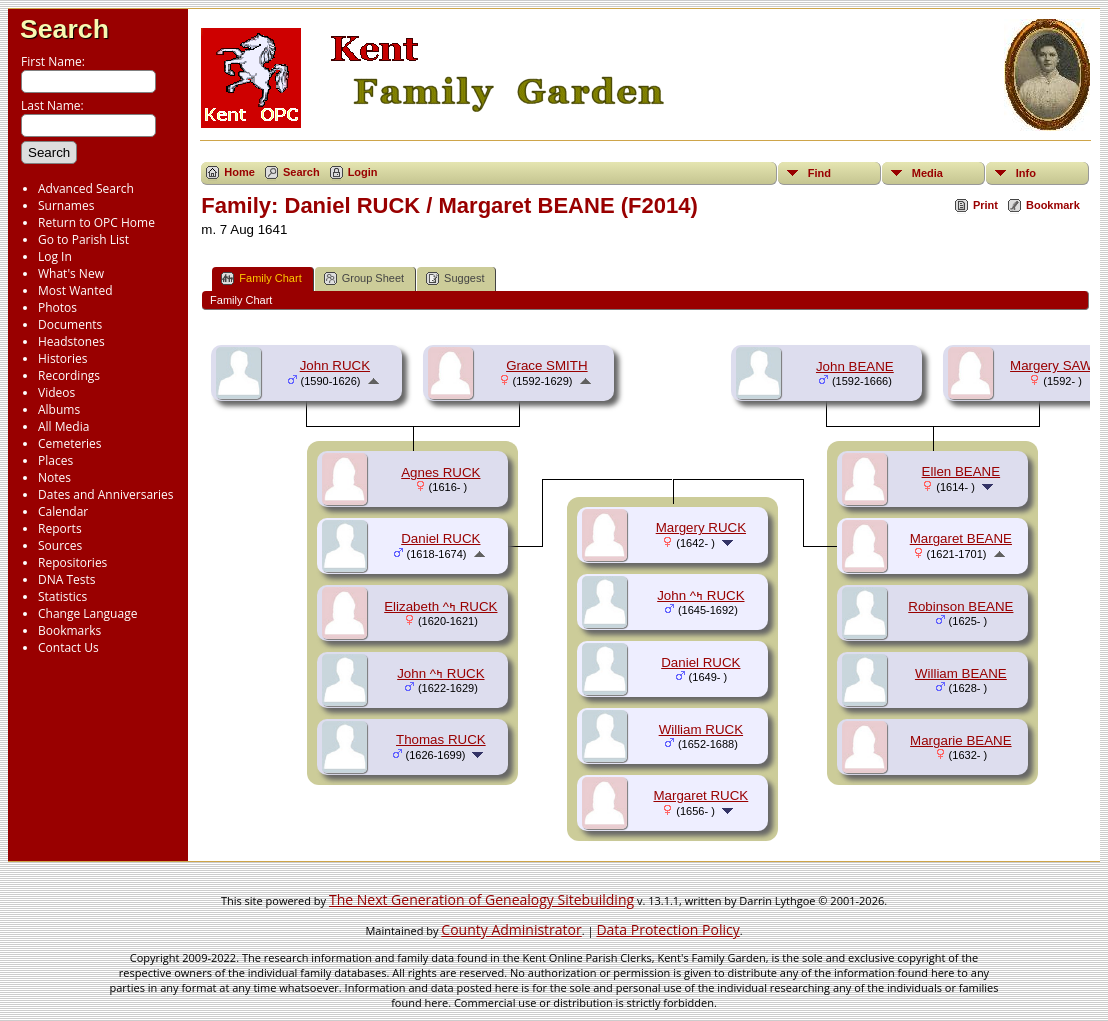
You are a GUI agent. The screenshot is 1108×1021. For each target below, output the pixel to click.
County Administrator (511, 929)
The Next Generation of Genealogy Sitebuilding (481, 899)
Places (55, 460)
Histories (62, 358)
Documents (70, 324)
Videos (56, 392)
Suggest (455, 278)
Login (363, 172)
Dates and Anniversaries (105, 494)
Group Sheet (364, 278)
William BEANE (961, 673)
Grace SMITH (546, 365)
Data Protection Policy (667, 929)
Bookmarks (69, 630)
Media (927, 173)
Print (985, 205)
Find (819, 173)
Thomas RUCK (441, 739)
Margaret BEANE (961, 538)
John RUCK (335, 365)
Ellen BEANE (961, 471)
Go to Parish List (83, 239)
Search (64, 29)
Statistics (62, 596)
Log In (55, 256)
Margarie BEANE (960, 740)
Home (239, 172)
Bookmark (1053, 205)
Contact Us (68, 647)
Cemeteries (70, 443)
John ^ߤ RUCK (440, 673)
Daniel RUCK (440, 538)
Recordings (69, 375)
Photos (57, 307)
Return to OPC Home (96, 222)
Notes (54, 477)
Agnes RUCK (440, 472)
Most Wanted (75, 290)
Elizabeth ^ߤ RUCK (440, 606)
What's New (71, 273)
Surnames (66, 205)
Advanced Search (86, 188)
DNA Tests (67, 579)
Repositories (72, 562)
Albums (59, 409)
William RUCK (701, 729)
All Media (63, 426)
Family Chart (261, 278)
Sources (60, 545)
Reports (60, 528)
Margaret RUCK (700, 795)
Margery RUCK (701, 527)
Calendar (63, 511)
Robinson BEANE (960, 606)
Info (1026, 173)
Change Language (87, 613)
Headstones (71, 341)
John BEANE (855, 366)
